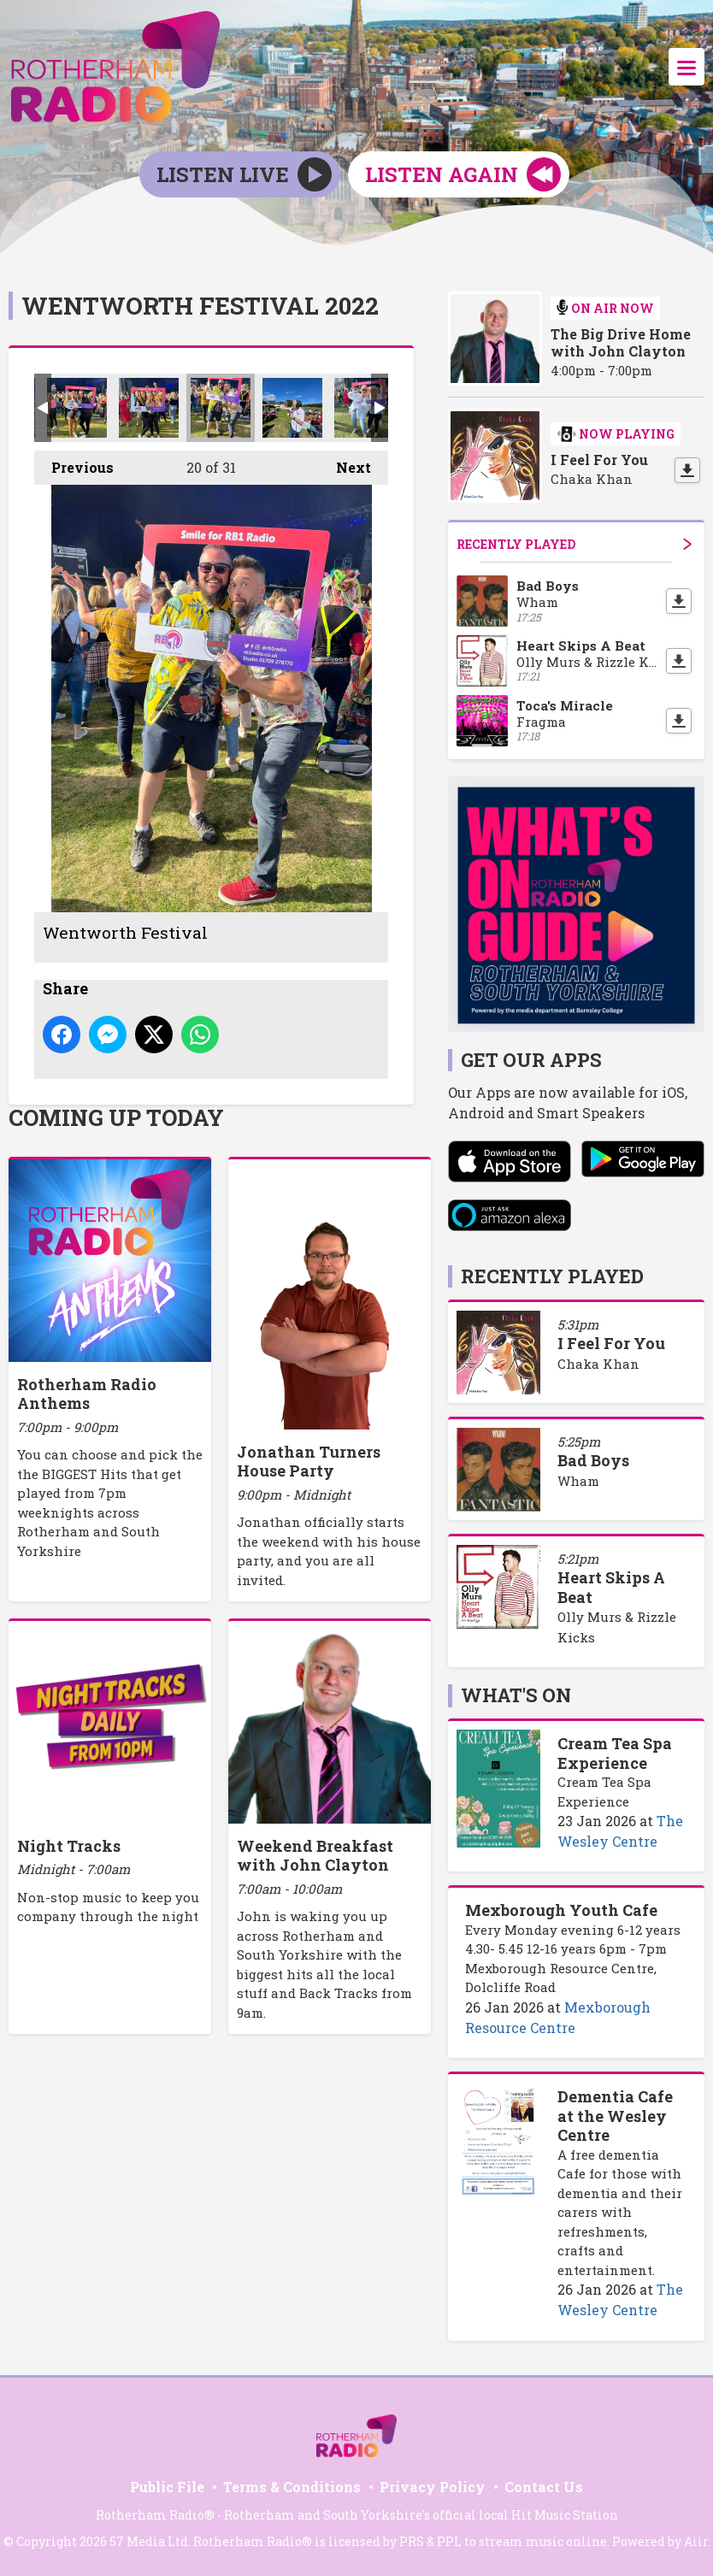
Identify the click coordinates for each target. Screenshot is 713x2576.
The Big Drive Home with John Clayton (621, 343)
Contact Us (543, 2487)
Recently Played (574, 544)
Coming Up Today (116, 1117)
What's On (516, 1695)
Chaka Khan (598, 1363)
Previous (74, 463)
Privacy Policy (433, 2487)
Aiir (696, 2541)
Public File (167, 2487)
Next (345, 463)
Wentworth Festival (77, 408)
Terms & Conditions (292, 2487)
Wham (578, 1480)
